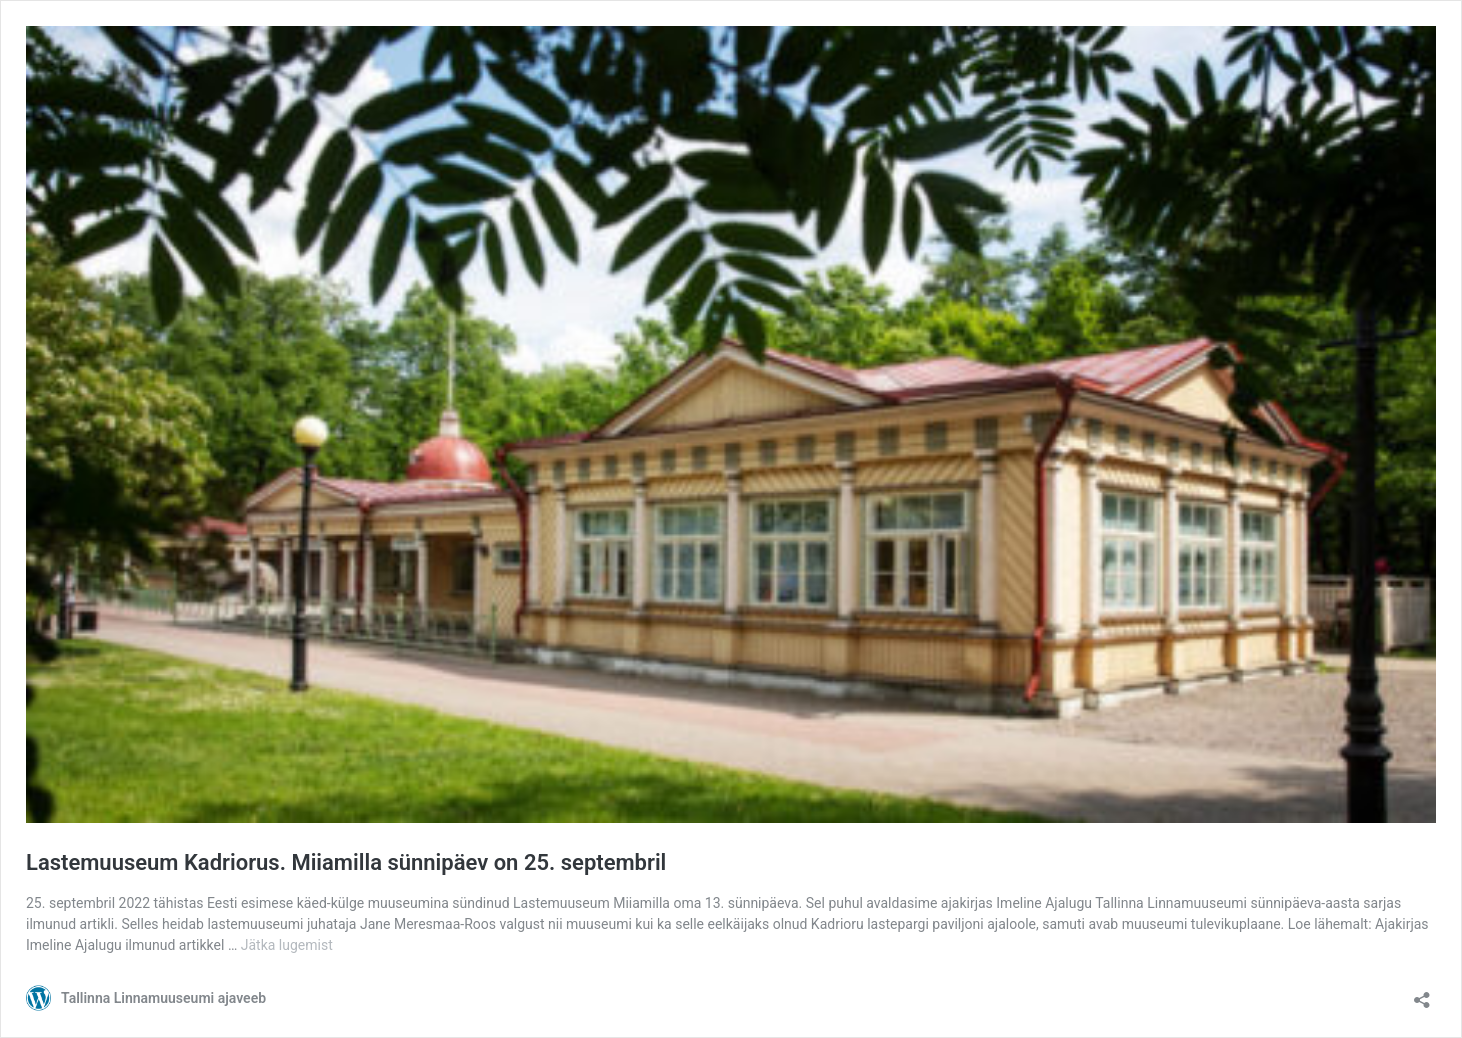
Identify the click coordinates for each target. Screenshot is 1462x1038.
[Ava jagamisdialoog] (1422, 993)
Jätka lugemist (287, 945)
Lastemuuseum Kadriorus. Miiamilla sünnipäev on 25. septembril (346, 862)
